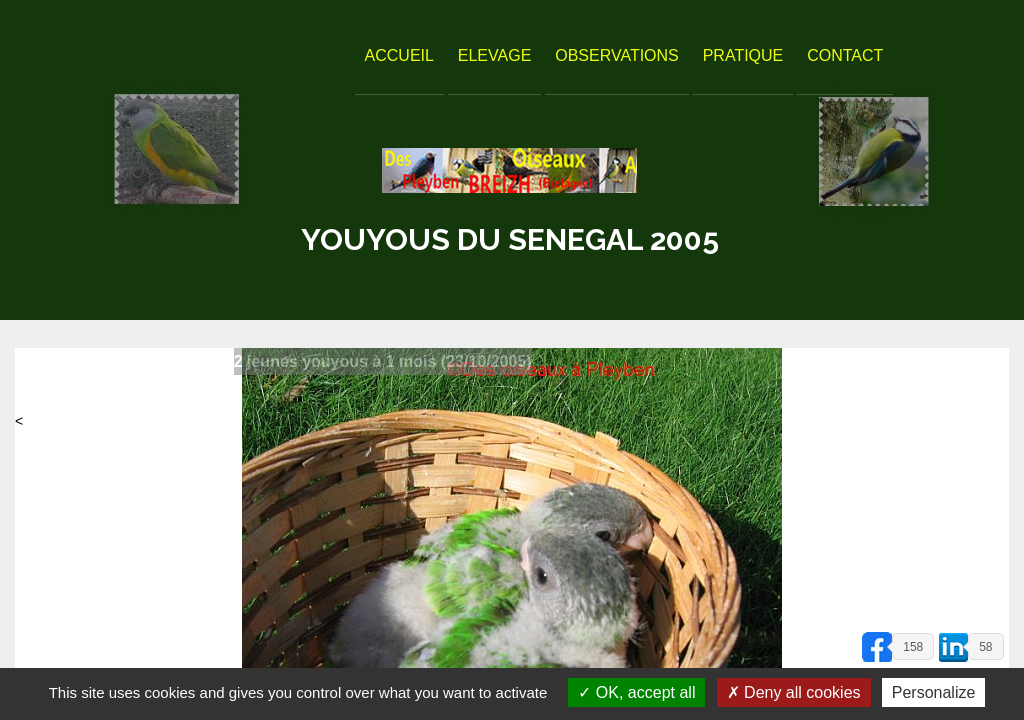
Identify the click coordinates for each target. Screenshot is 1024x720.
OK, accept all (636, 692)
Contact (845, 55)
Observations (617, 55)
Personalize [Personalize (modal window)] (934, 692)
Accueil (399, 55)
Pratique (743, 55)
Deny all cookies (794, 692)
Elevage (495, 55)
